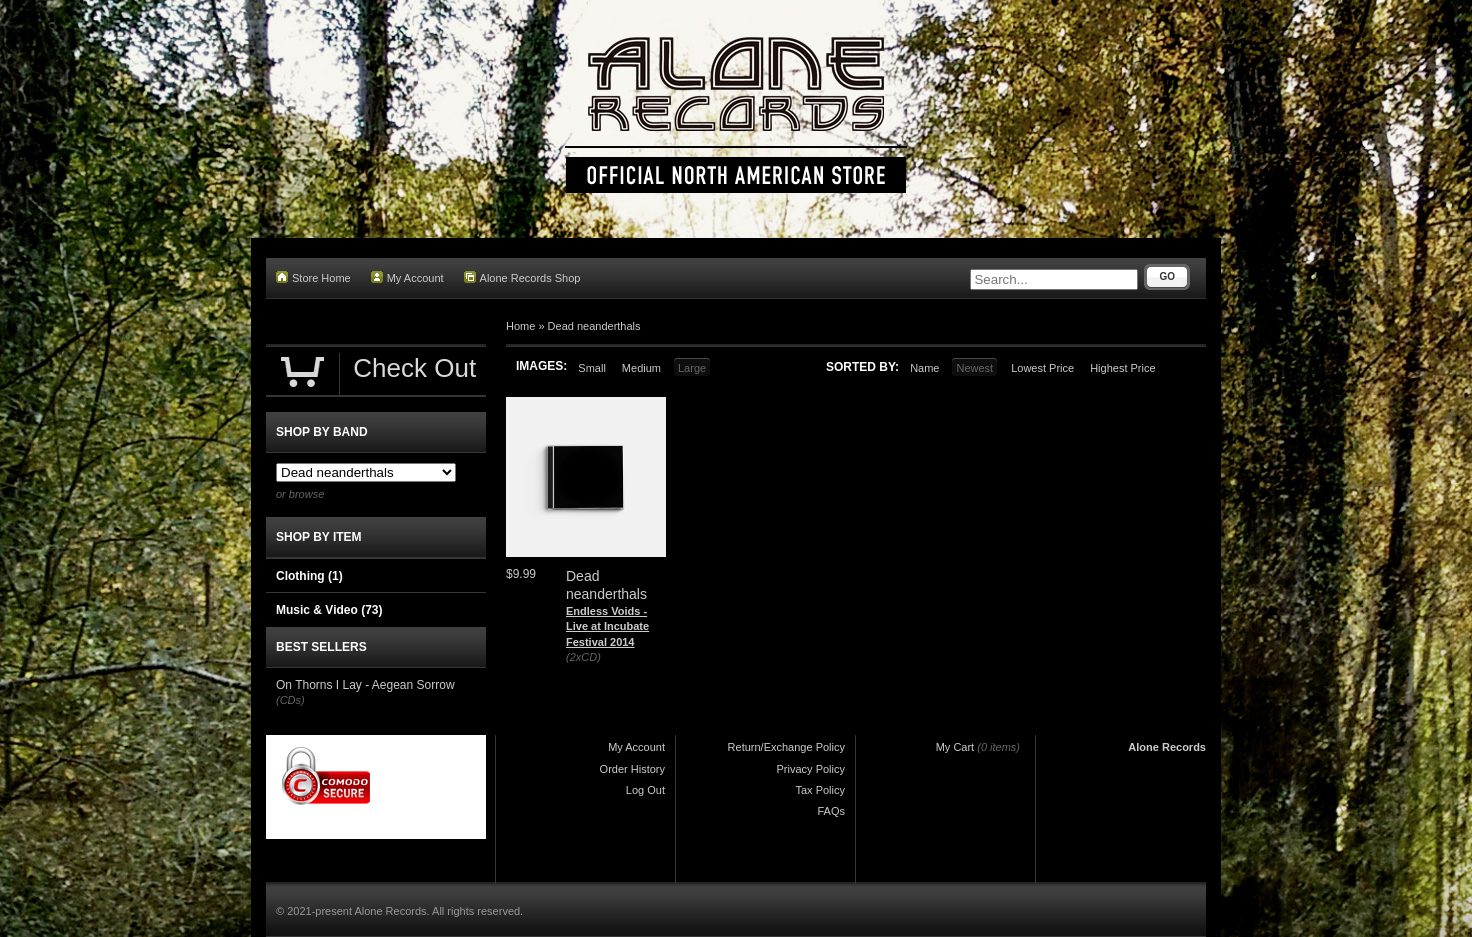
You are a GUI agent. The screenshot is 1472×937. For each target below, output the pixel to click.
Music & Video (329, 610)
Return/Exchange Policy (786, 747)
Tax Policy (820, 790)
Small (592, 368)
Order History (632, 769)
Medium (641, 368)
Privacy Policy (811, 769)
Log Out (645, 790)
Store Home (313, 277)
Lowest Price (1042, 368)
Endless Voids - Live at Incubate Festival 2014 (607, 626)
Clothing (309, 576)
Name (924, 368)
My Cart (955, 747)
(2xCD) (583, 657)
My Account (407, 277)
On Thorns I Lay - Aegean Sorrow (365, 685)
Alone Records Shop (522, 277)
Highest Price (1122, 368)
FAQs (831, 811)
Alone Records (1167, 747)
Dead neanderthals (594, 326)
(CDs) (290, 700)
